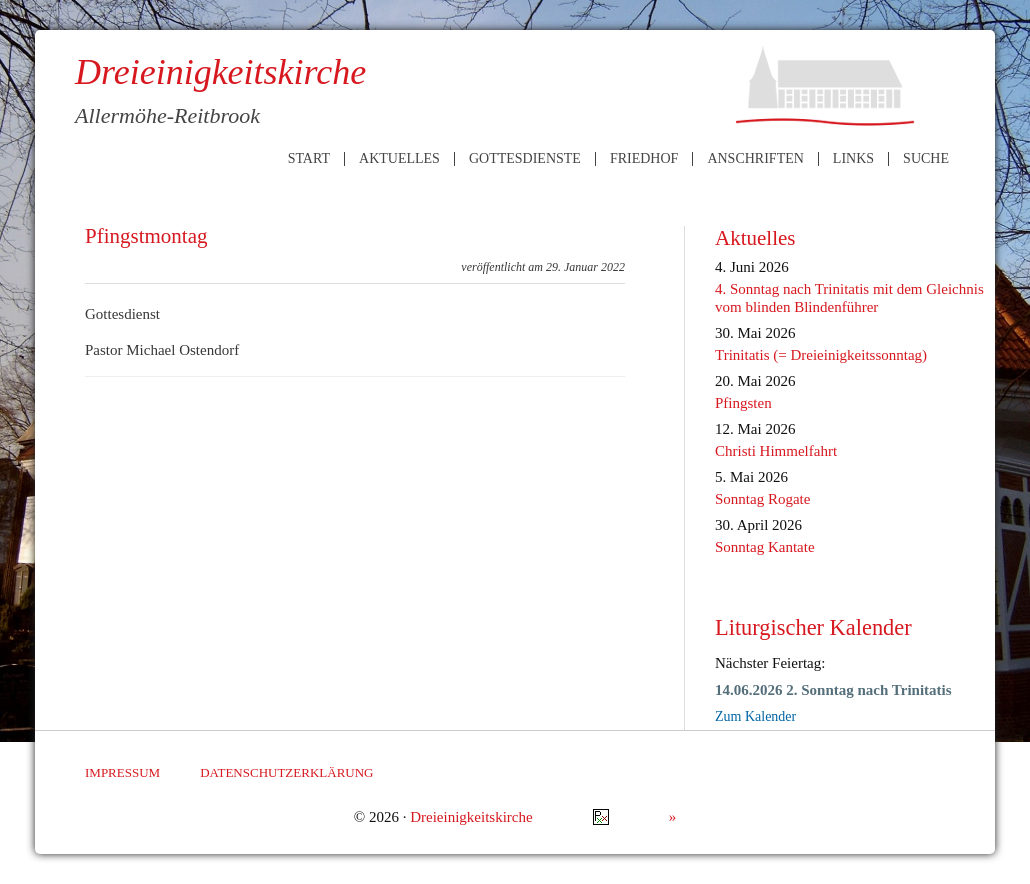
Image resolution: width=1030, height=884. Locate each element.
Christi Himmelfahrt (776, 451)
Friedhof (644, 159)
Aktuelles (399, 159)
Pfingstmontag (146, 236)
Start (309, 159)
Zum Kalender (755, 716)
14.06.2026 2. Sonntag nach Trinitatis (833, 690)
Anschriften (755, 159)
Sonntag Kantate (765, 547)
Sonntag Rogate (762, 499)
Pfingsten (743, 403)
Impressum (122, 772)
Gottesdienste (525, 159)
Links (853, 159)
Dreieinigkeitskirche (471, 817)
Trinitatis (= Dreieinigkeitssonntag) (821, 355)
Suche (926, 159)
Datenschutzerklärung (286, 772)
